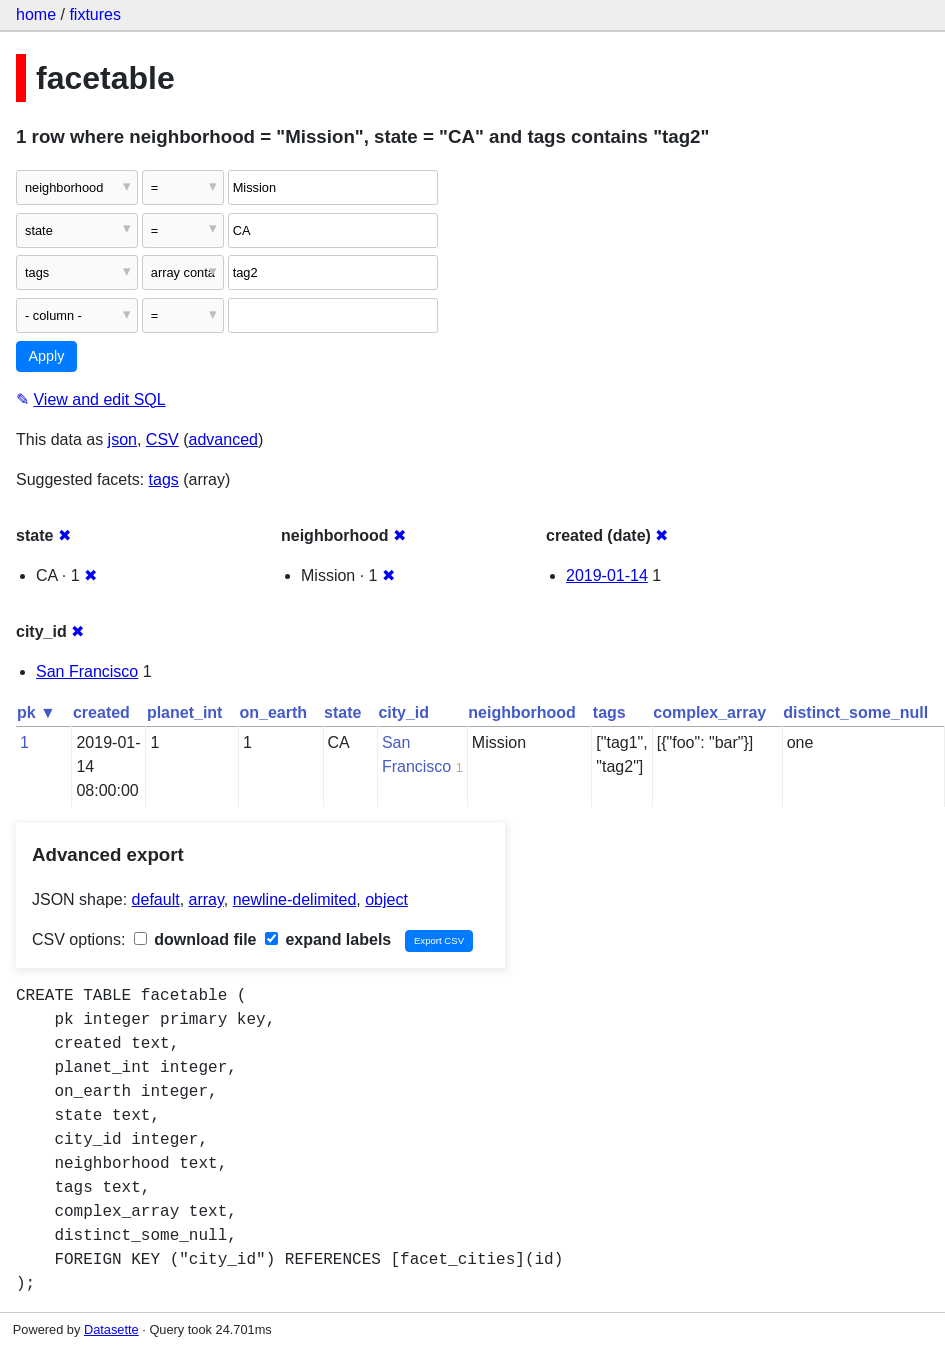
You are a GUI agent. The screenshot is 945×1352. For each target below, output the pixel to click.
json (122, 439)
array (206, 899)
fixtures (95, 14)
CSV (162, 439)
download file (195, 939)
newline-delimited (295, 899)
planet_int (185, 712)
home (36, 14)
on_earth (273, 712)
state (342, 712)
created (101, 712)
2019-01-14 (607, 575)
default (156, 899)
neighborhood (522, 712)
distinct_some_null (855, 712)
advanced (223, 439)
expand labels (328, 939)
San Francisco (87, 671)
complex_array (709, 712)
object (386, 899)
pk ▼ (36, 712)
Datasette (111, 1329)
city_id (403, 712)
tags (164, 479)
